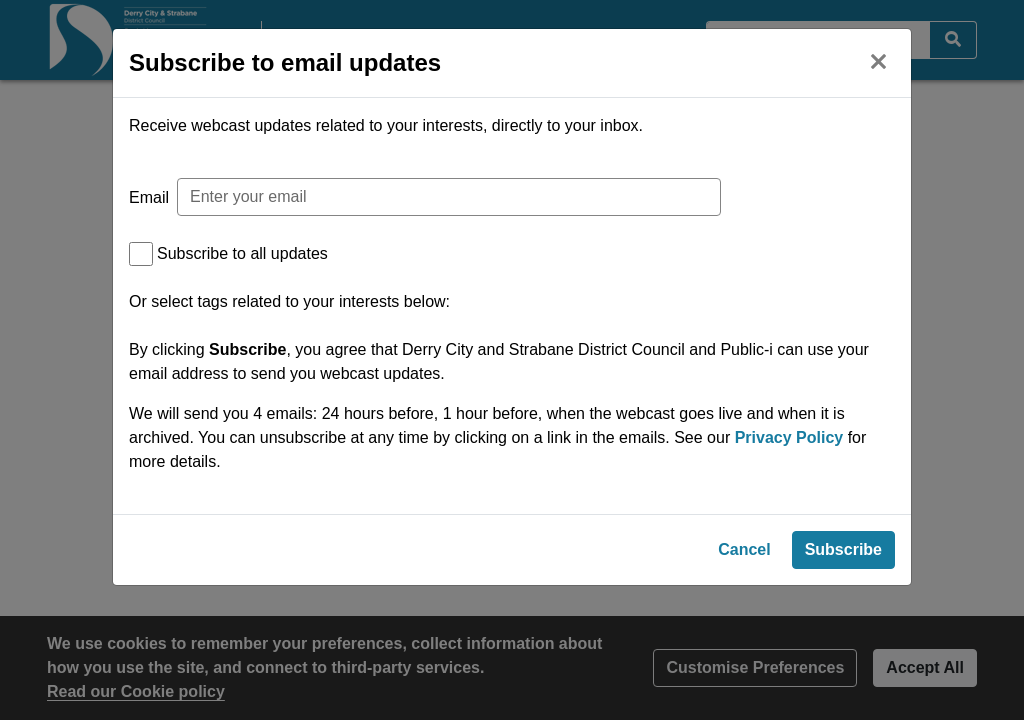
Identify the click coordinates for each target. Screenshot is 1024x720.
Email (149, 197)
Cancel (744, 557)
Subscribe (843, 557)
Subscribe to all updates (242, 253)
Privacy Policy (789, 437)
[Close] (878, 59)
